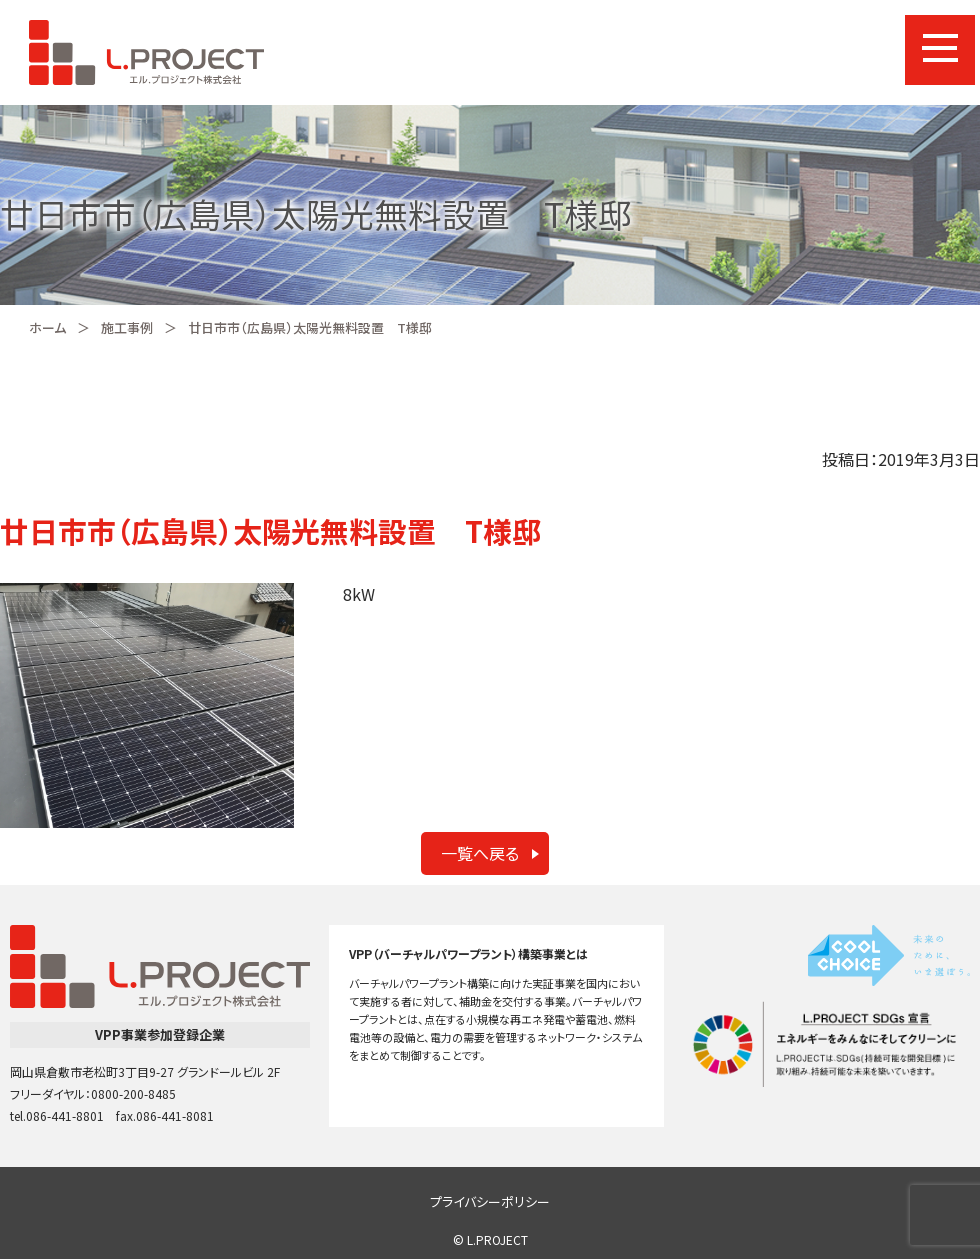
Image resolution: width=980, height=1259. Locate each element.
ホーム (47, 327)
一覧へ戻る (480, 853)
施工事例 (127, 327)
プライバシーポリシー (490, 1201)
